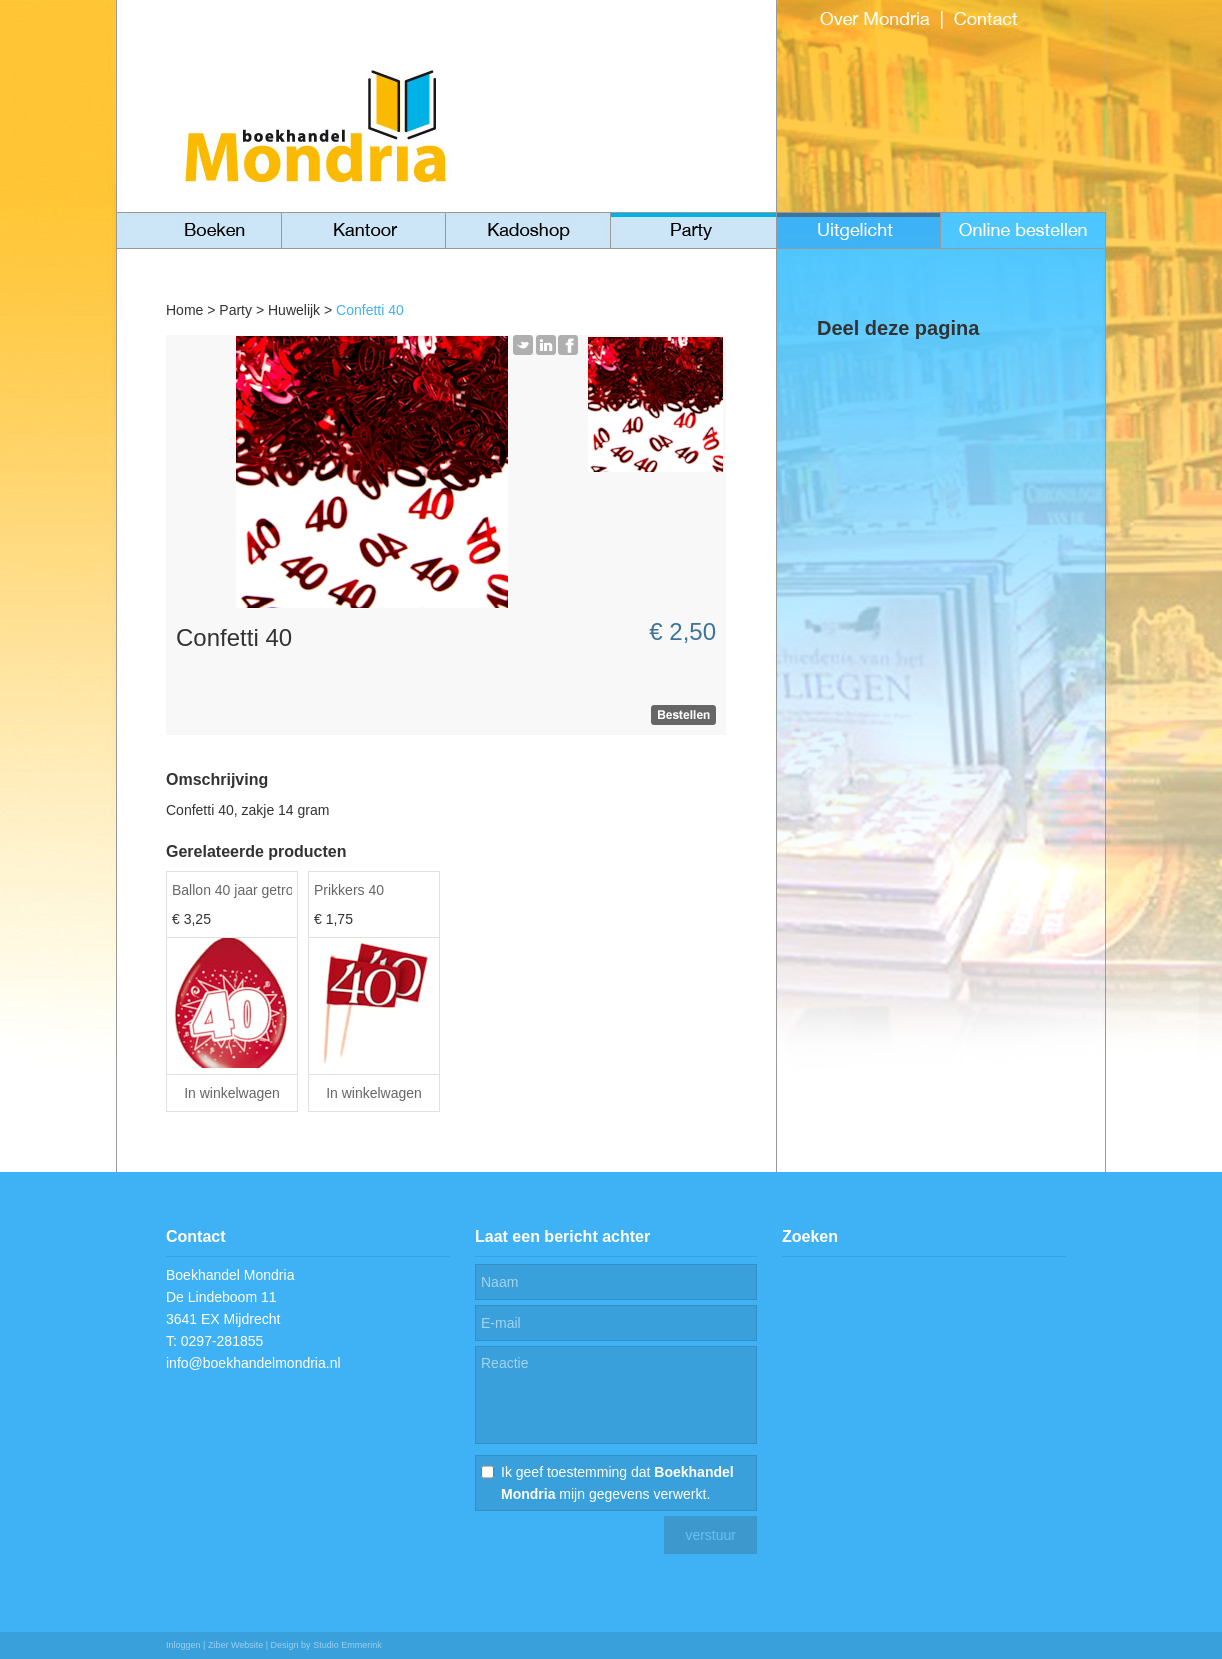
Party (235, 310)
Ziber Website (235, 1645)
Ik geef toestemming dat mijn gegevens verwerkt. (617, 1483)
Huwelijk (294, 310)
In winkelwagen (232, 1093)
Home (184, 310)
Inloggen (183, 1645)
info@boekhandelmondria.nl (253, 1363)
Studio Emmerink (347, 1645)
